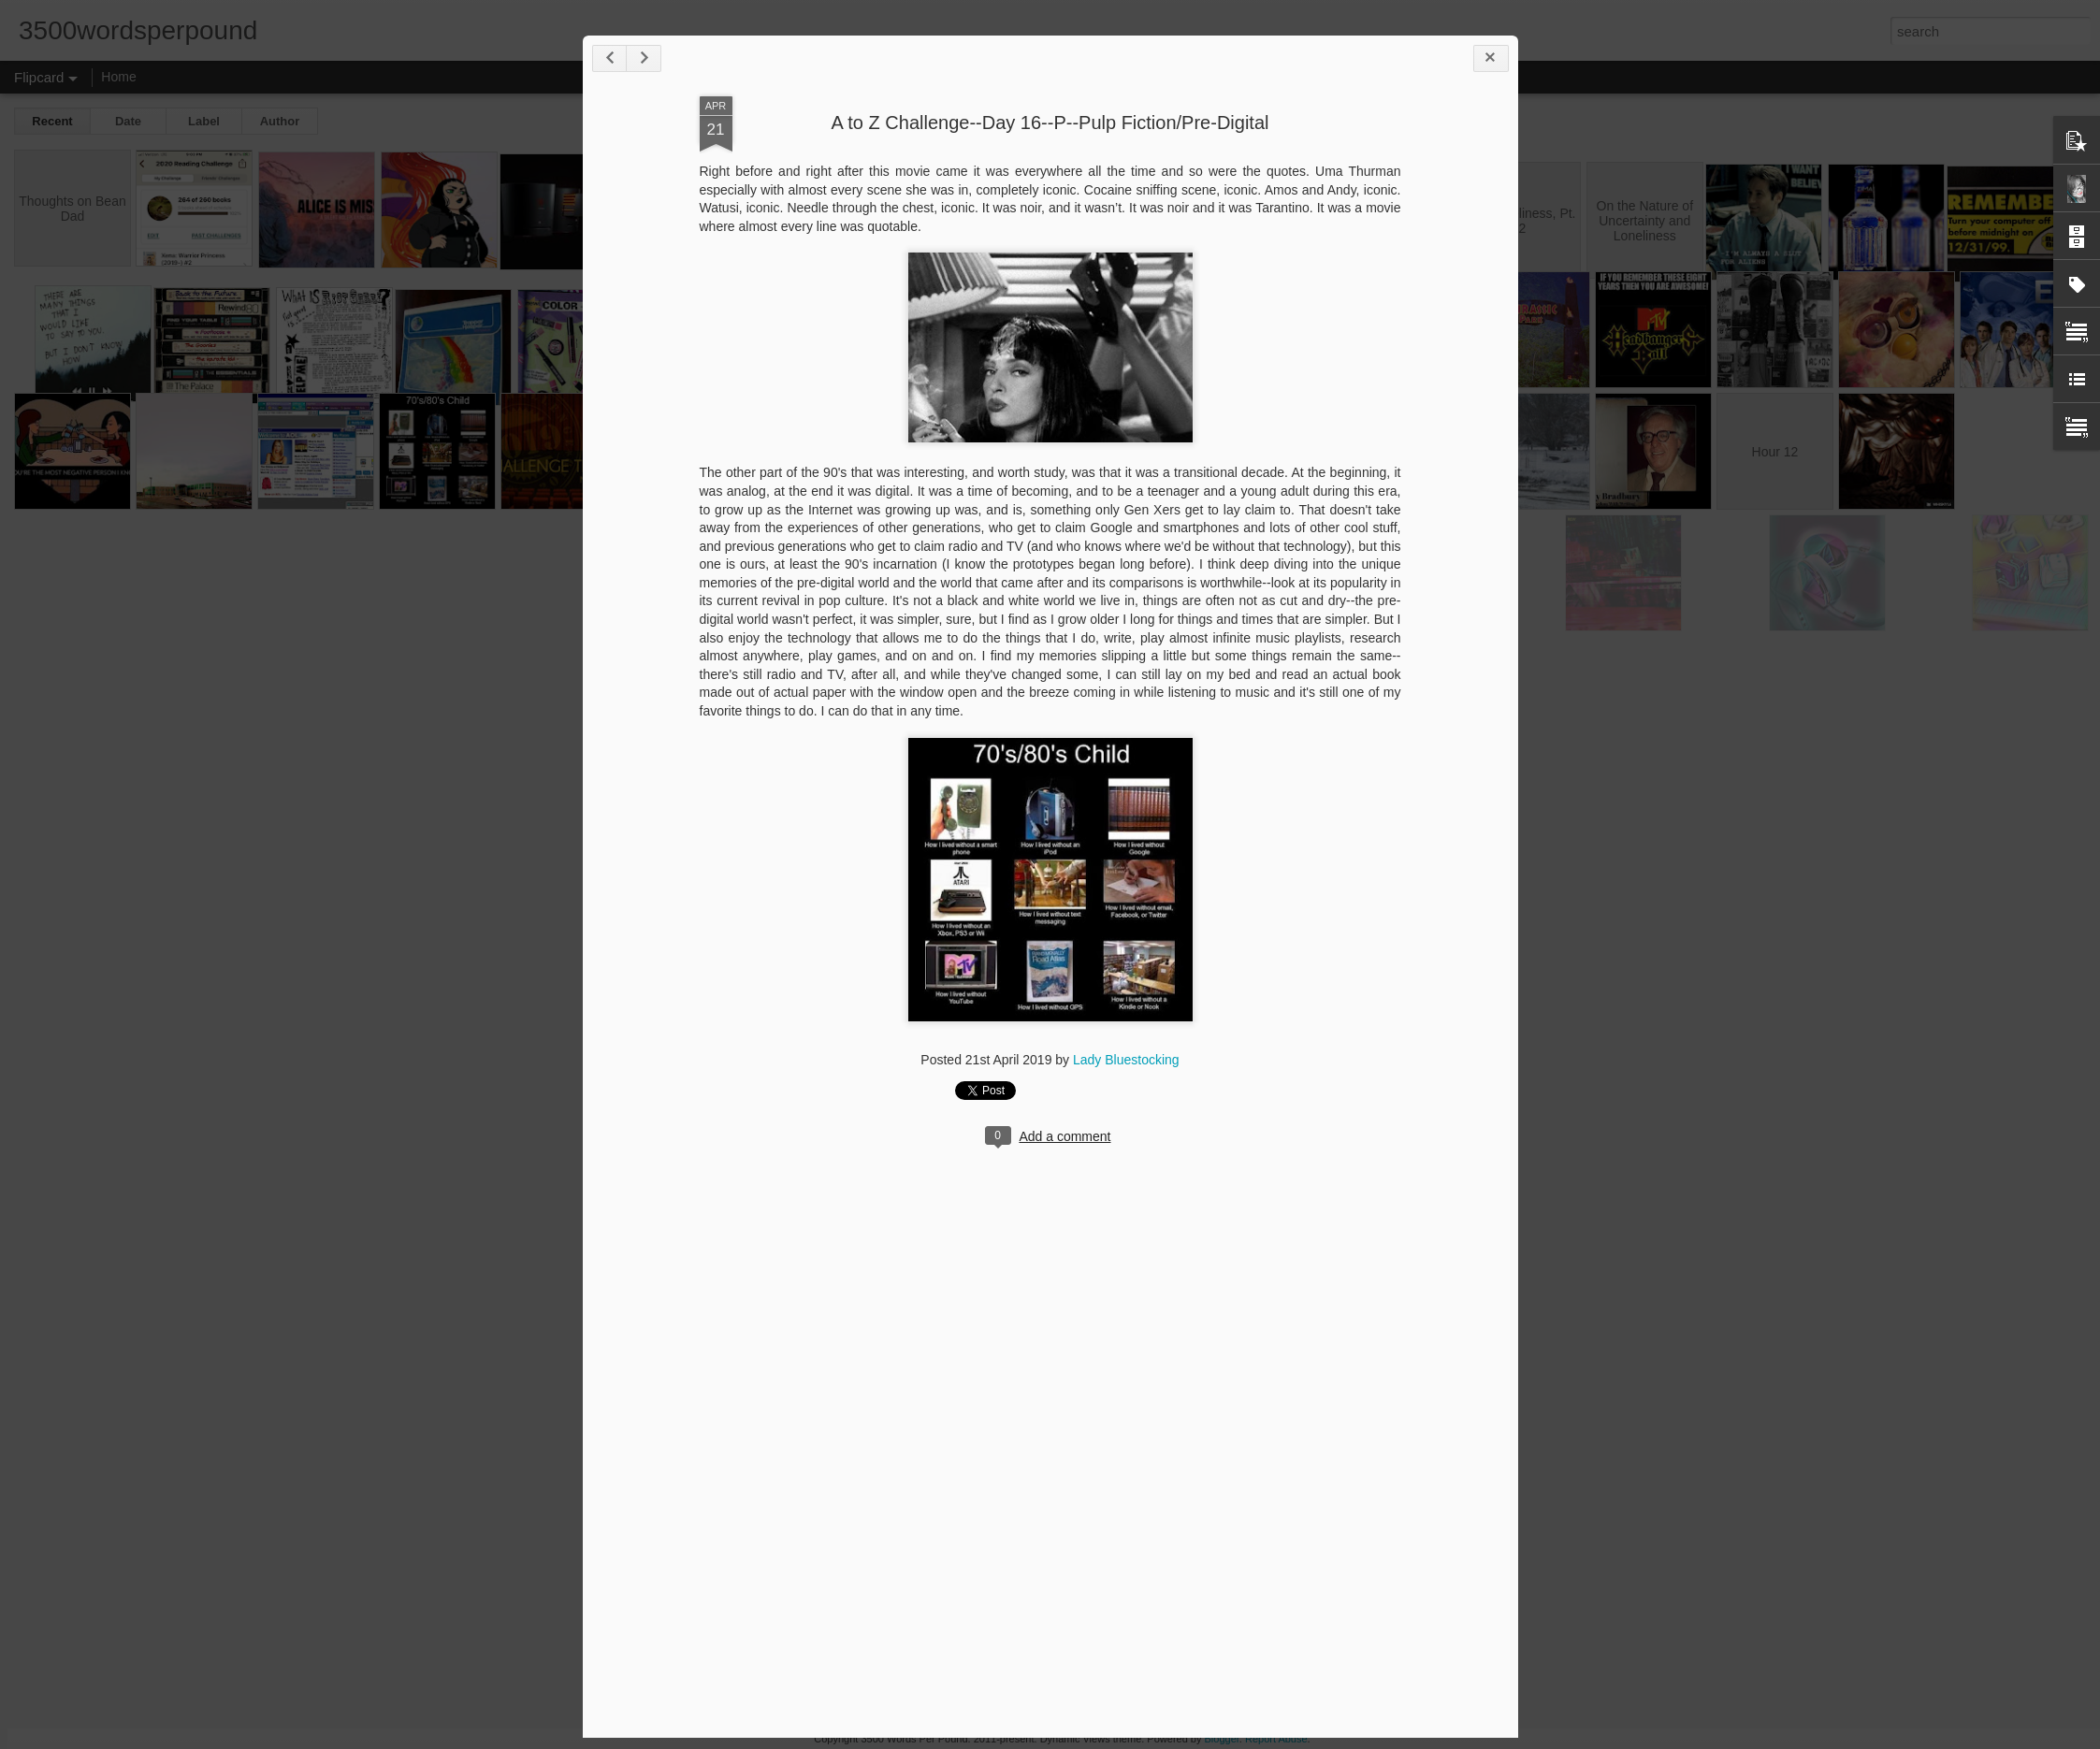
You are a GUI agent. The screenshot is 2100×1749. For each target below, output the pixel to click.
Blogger (1222, 1738)
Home (118, 76)
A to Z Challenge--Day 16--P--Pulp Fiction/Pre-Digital (1050, 122)
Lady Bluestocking (1126, 1059)
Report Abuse (1276, 1738)
